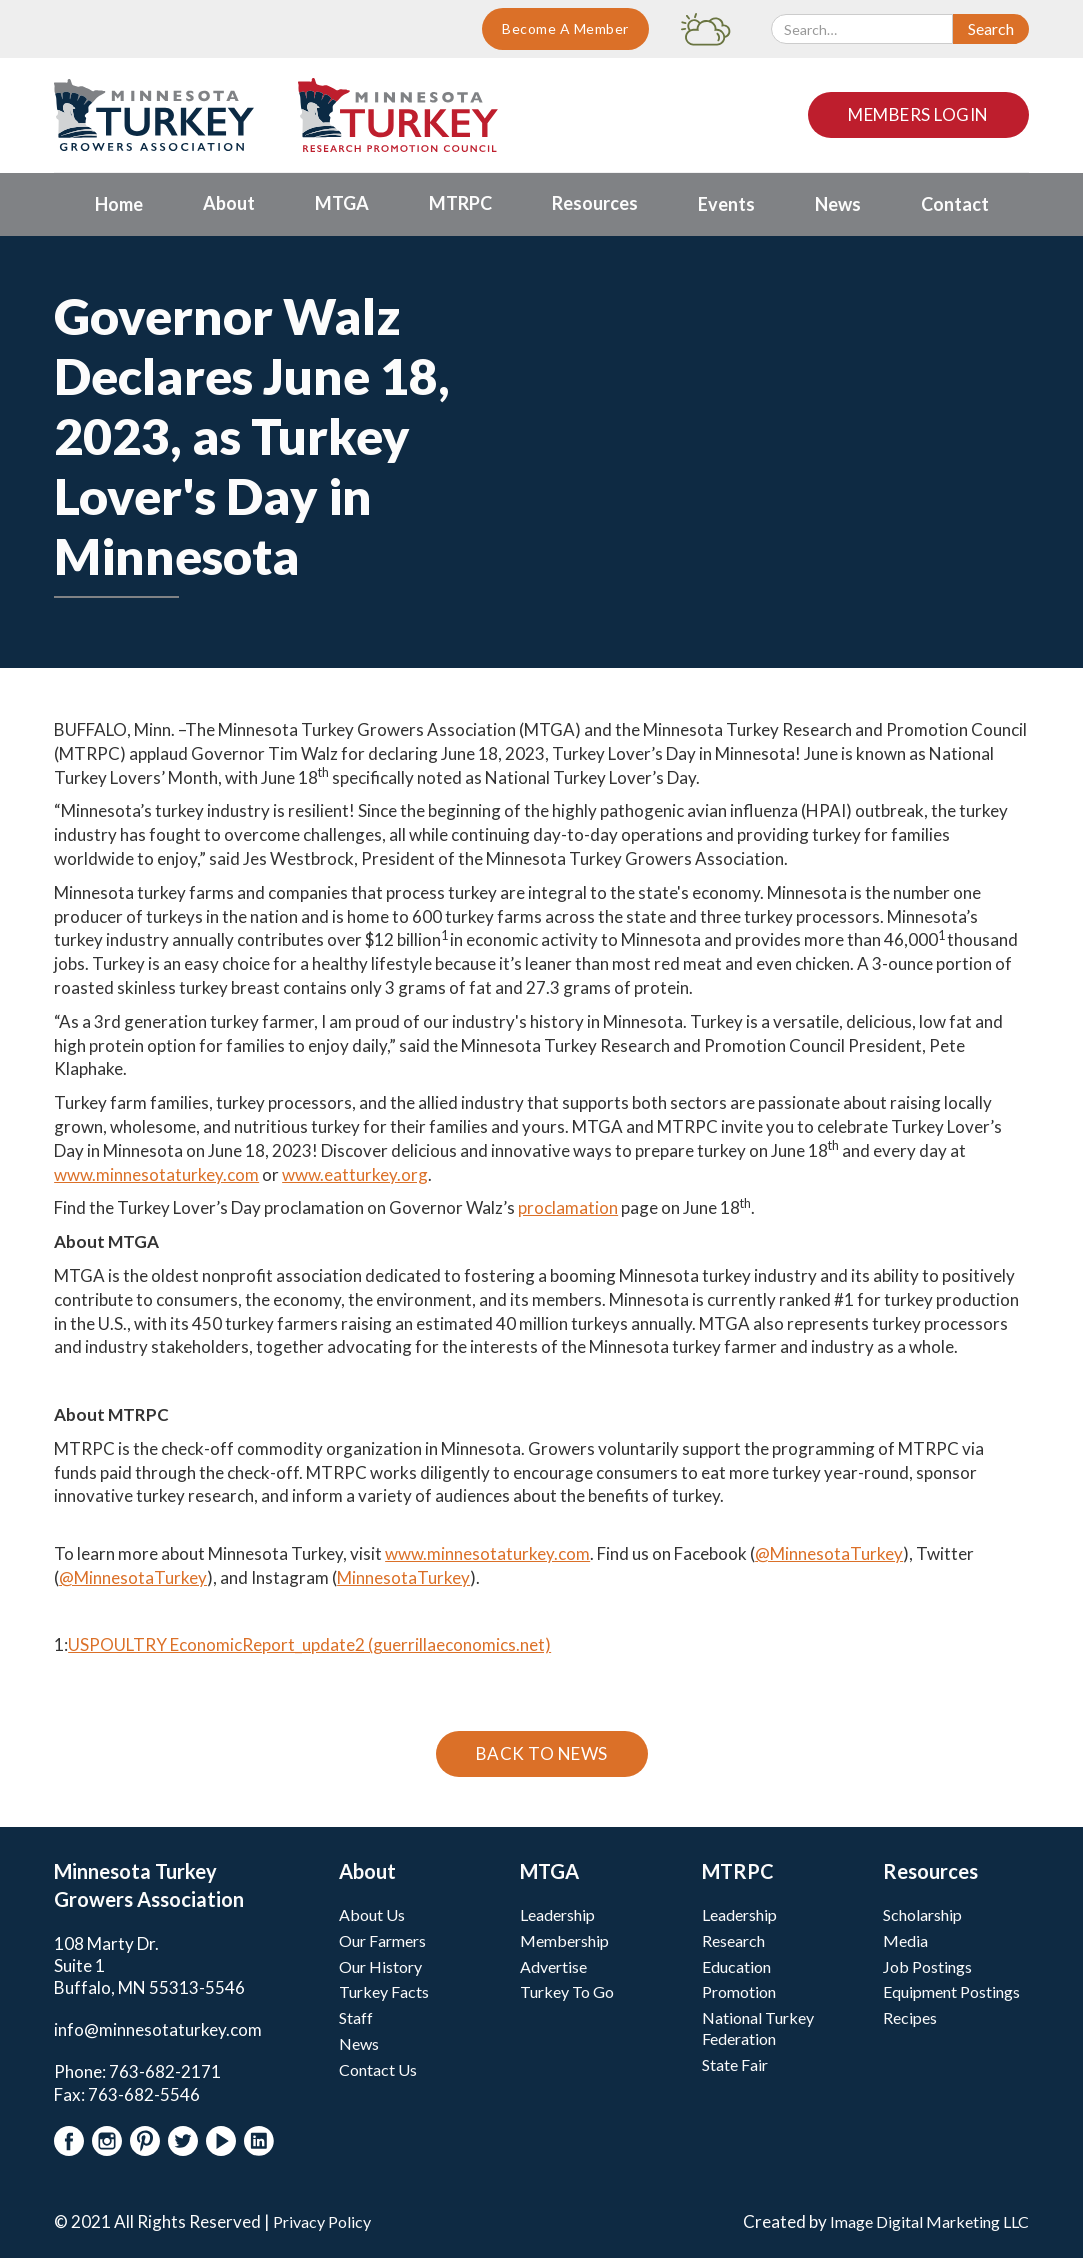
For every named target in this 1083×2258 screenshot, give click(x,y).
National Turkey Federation (758, 2028)
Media (905, 1940)
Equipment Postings (951, 1991)
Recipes (910, 2017)
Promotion (739, 1991)
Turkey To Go (567, 1991)
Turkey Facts (384, 1991)
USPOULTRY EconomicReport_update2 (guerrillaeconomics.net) (309, 1644)
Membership (564, 1940)
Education (736, 1966)
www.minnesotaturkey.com (156, 1174)
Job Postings (927, 1966)
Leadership (557, 1914)
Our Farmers (382, 1940)
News (359, 2043)
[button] (229, 204)
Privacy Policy (322, 2221)
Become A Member (565, 28)
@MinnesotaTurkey (829, 1553)
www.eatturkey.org (355, 1174)
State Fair (735, 2064)
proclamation (568, 1207)
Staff (356, 2017)
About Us (372, 1914)
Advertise (553, 1966)
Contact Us (378, 2069)
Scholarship (922, 1914)
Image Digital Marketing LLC (929, 2221)
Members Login (918, 114)
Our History (380, 1966)
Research (733, 1940)
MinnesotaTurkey (403, 1577)
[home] (154, 114)
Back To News (542, 1753)
